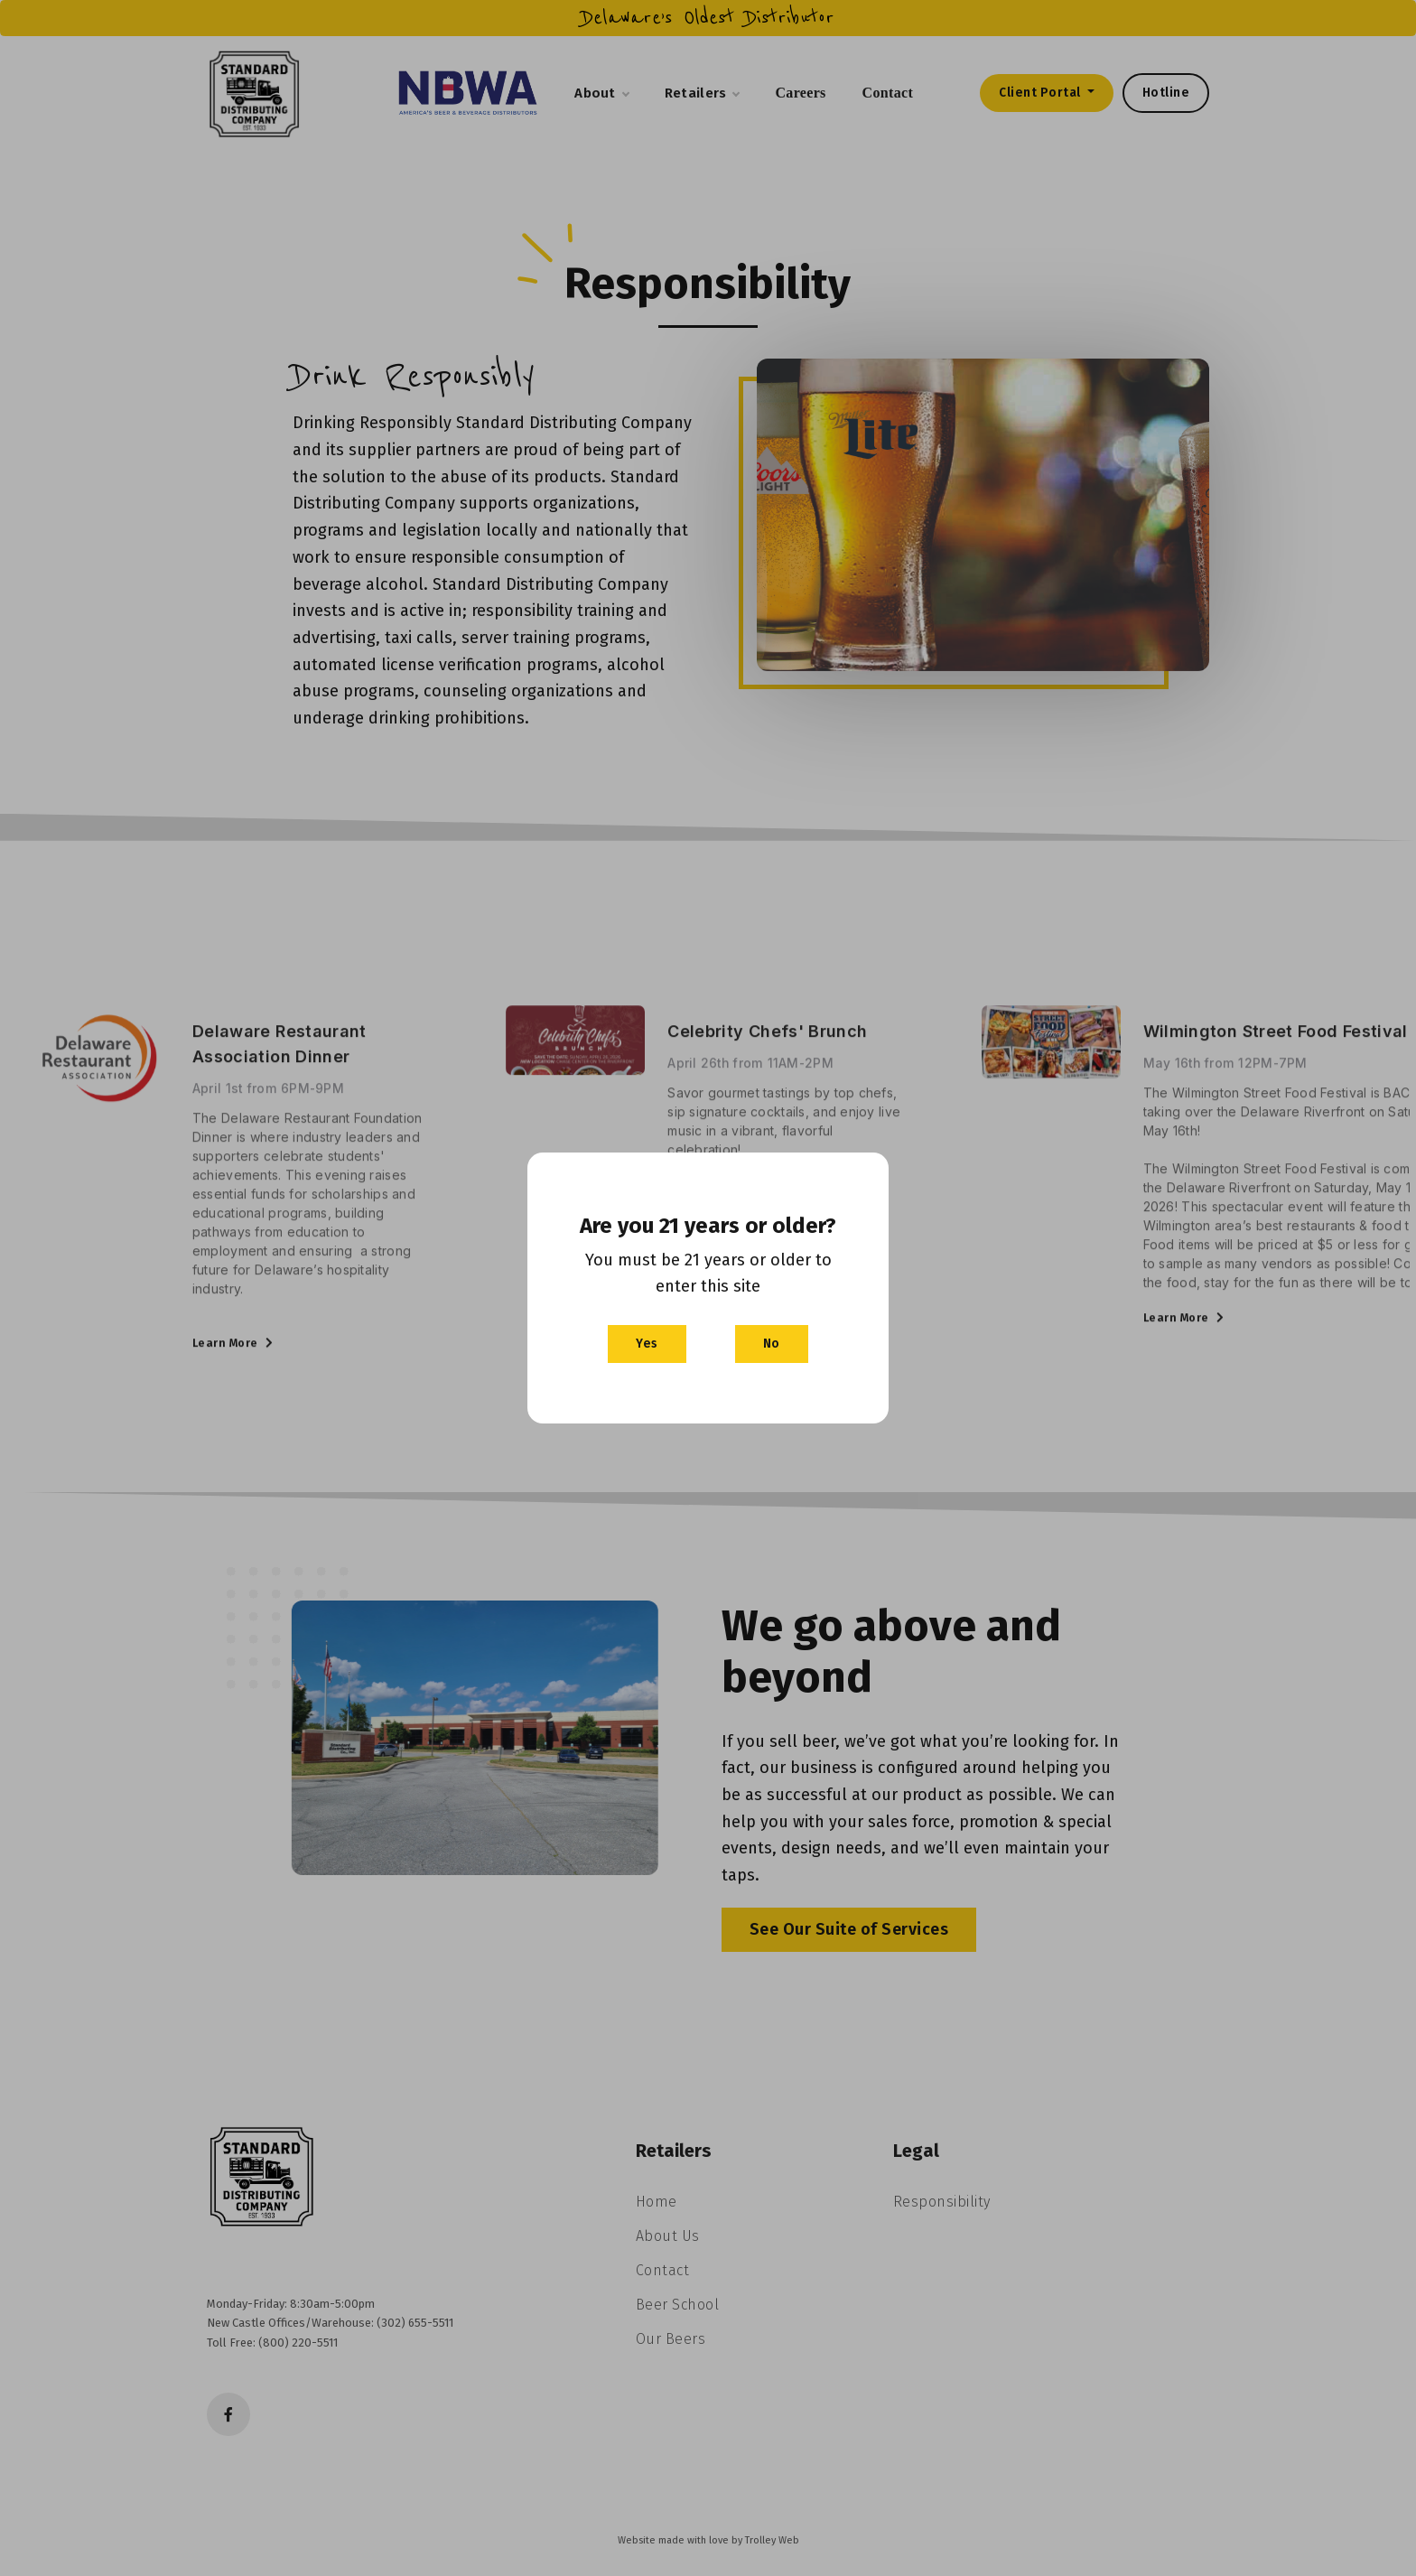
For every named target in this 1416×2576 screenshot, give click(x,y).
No (771, 1343)
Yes (647, 1343)
